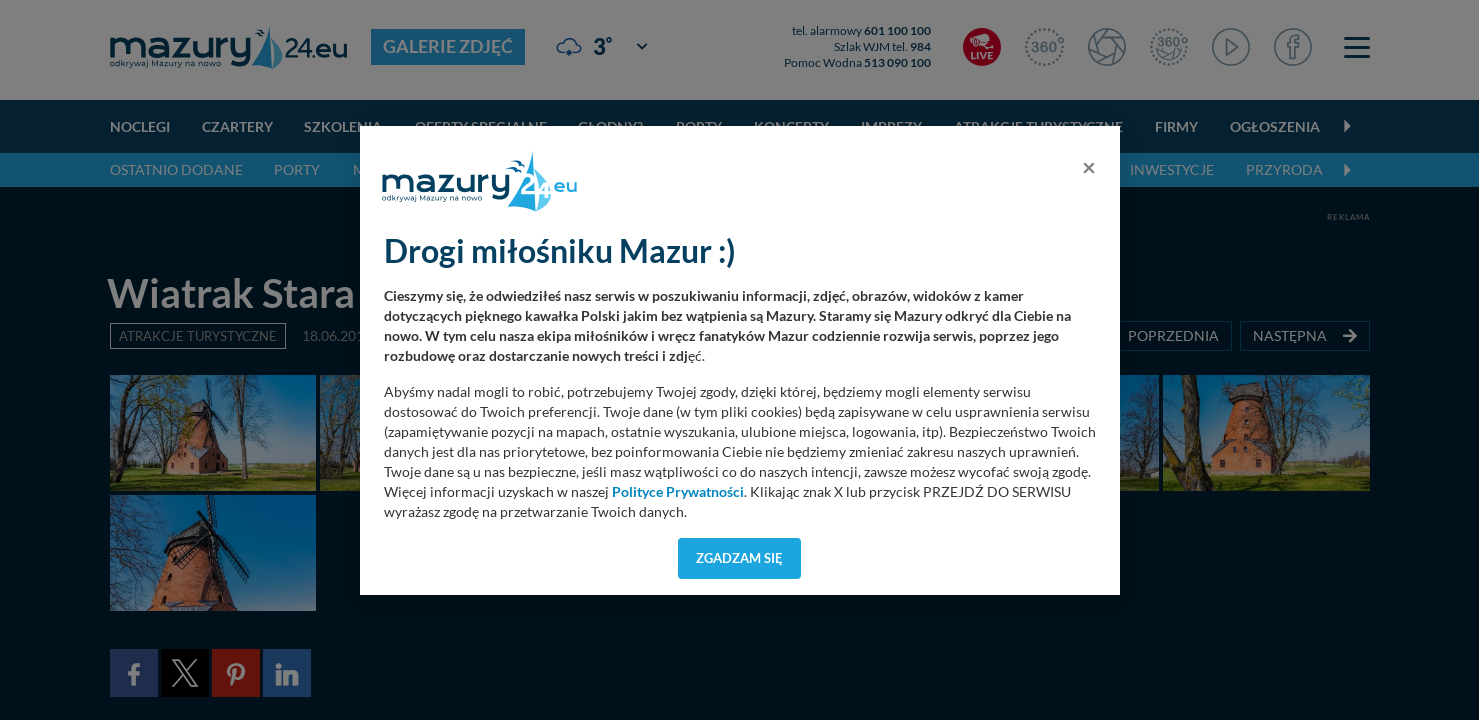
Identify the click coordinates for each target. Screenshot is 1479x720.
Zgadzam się (739, 558)
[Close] (1089, 167)
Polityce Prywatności (678, 492)
